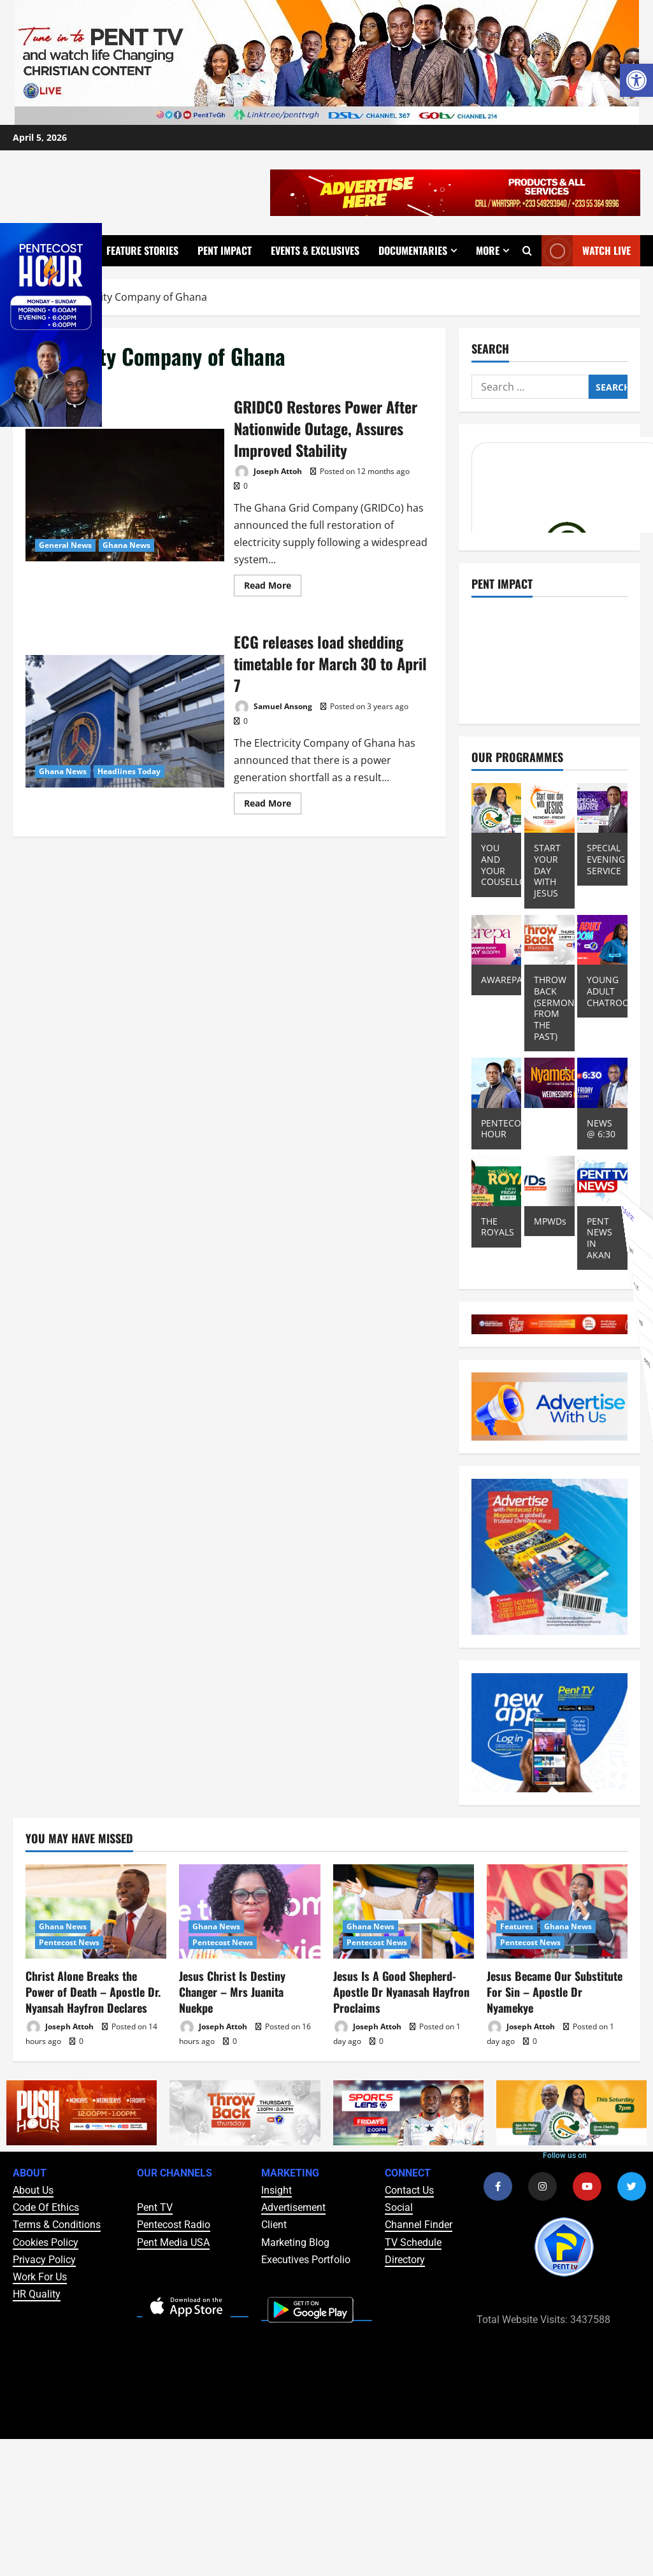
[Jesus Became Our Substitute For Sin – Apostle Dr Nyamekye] (557, 1911)
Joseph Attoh (268, 472)
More (487, 250)
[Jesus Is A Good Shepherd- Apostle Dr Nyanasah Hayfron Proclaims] (403, 1911)
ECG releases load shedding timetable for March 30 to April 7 (124, 721)
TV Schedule (413, 2242)
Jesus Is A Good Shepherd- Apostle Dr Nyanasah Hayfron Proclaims (401, 1992)
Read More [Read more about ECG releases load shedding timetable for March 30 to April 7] (272, 801)
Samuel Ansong (273, 707)
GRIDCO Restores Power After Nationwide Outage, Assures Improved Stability (124, 495)
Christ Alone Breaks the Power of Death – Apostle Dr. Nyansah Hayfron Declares (93, 1992)
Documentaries (412, 250)
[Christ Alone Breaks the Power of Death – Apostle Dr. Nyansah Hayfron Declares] (95, 1911)
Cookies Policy (45, 2242)
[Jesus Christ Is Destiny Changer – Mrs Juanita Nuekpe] (249, 1911)
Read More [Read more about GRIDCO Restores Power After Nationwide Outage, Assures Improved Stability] (272, 583)
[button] (636, 80)
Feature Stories (142, 250)
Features (516, 1926)
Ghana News (126, 545)
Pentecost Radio (173, 2225)
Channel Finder (418, 2225)
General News (65, 545)
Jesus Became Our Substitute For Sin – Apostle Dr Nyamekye (554, 1992)
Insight (276, 2190)
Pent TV (155, 2207)
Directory (405, 2260)
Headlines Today (129, 771)
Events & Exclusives (315, 250)
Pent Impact (224, 250)
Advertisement (293, 2207)
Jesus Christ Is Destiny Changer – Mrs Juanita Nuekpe (232, 1992)
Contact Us (409, 2190)
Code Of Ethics (46, 2207)
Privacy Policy (44, 2260)
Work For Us (40, 2277)
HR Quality (37, 2294)
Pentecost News (69, 1942)
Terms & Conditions (57, 2225)
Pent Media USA (173, 2242)
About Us (33, 2190)
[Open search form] (527, 250)
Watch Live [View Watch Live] (586, 250)
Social (399, 2207)
